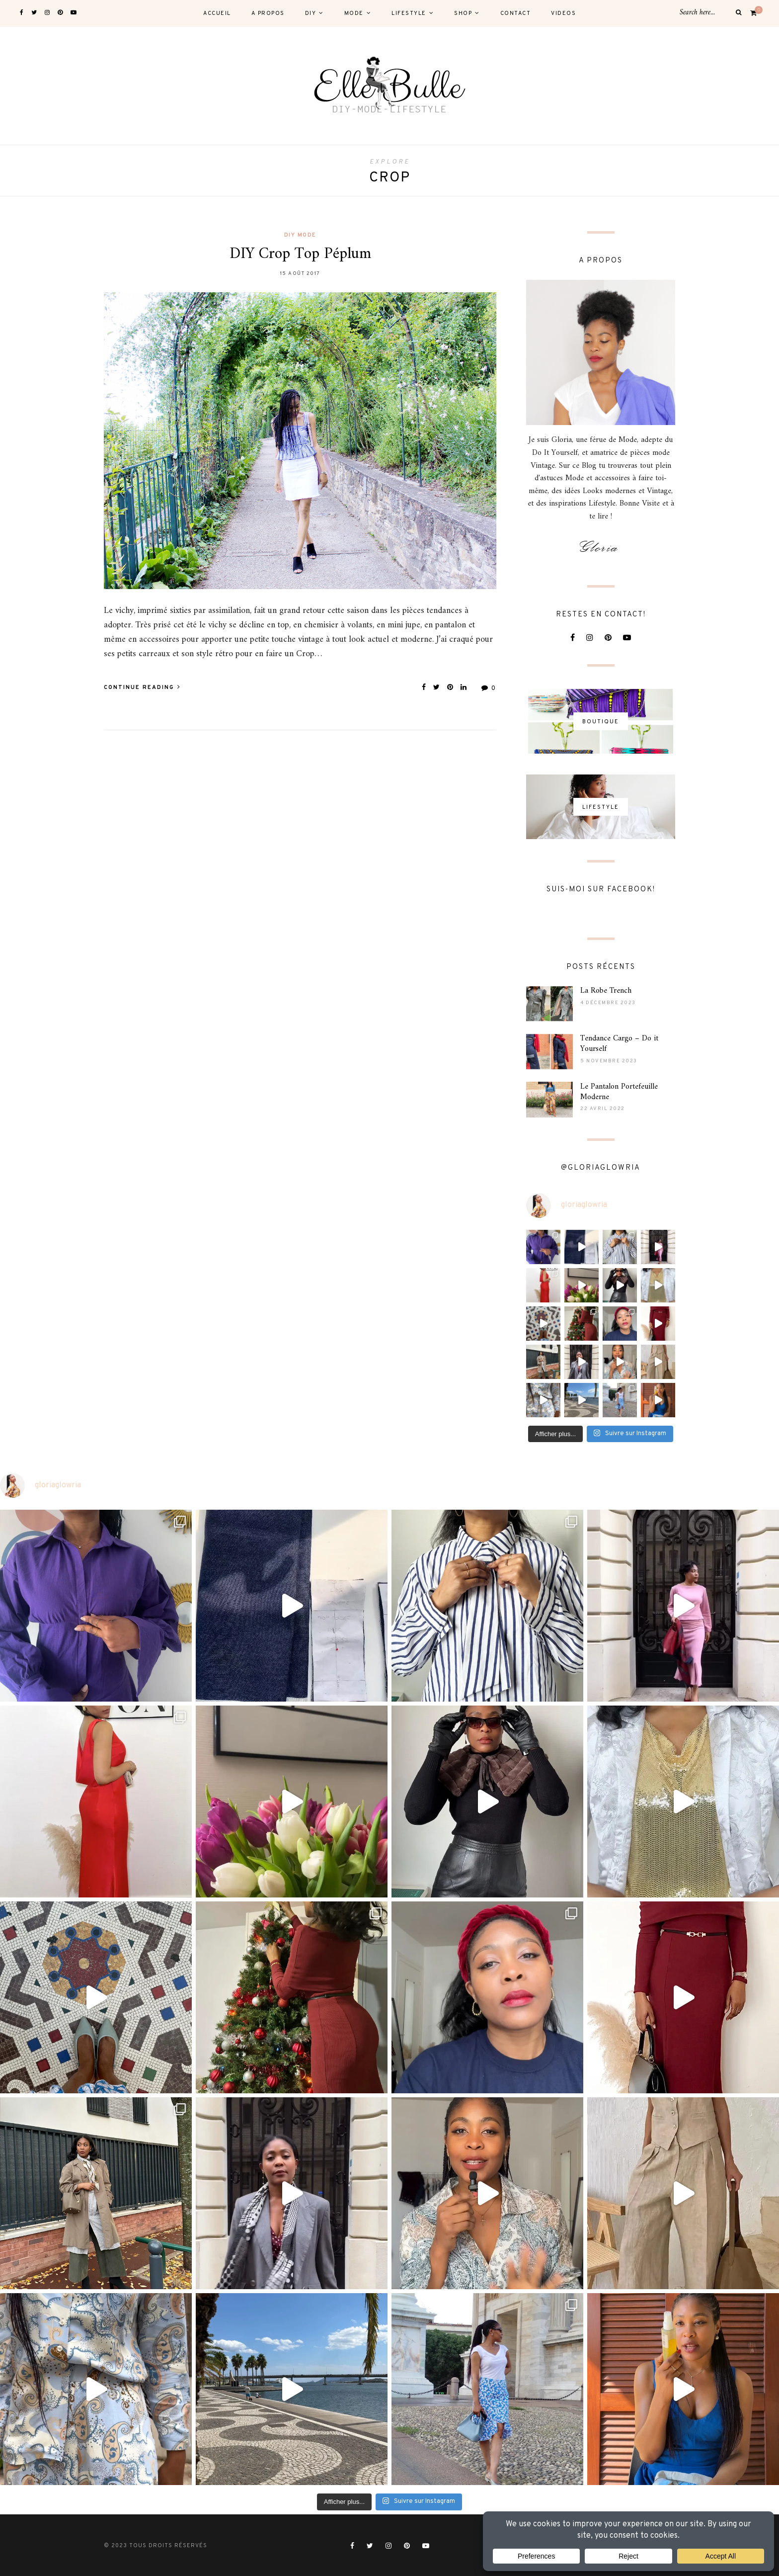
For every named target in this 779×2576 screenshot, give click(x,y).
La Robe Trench (605, 991)
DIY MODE (300, 235)
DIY (310, 13)
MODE (354, 13)
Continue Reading (142, 687)
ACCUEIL (217, 13)
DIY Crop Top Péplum (300, 254)
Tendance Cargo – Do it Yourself (619, 1043)
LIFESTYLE (408, 13)
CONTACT (515, 13)
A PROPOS (268, 13)
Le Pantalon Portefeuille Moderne (619, 1092)
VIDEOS (563, 13)
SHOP (463, 13)
